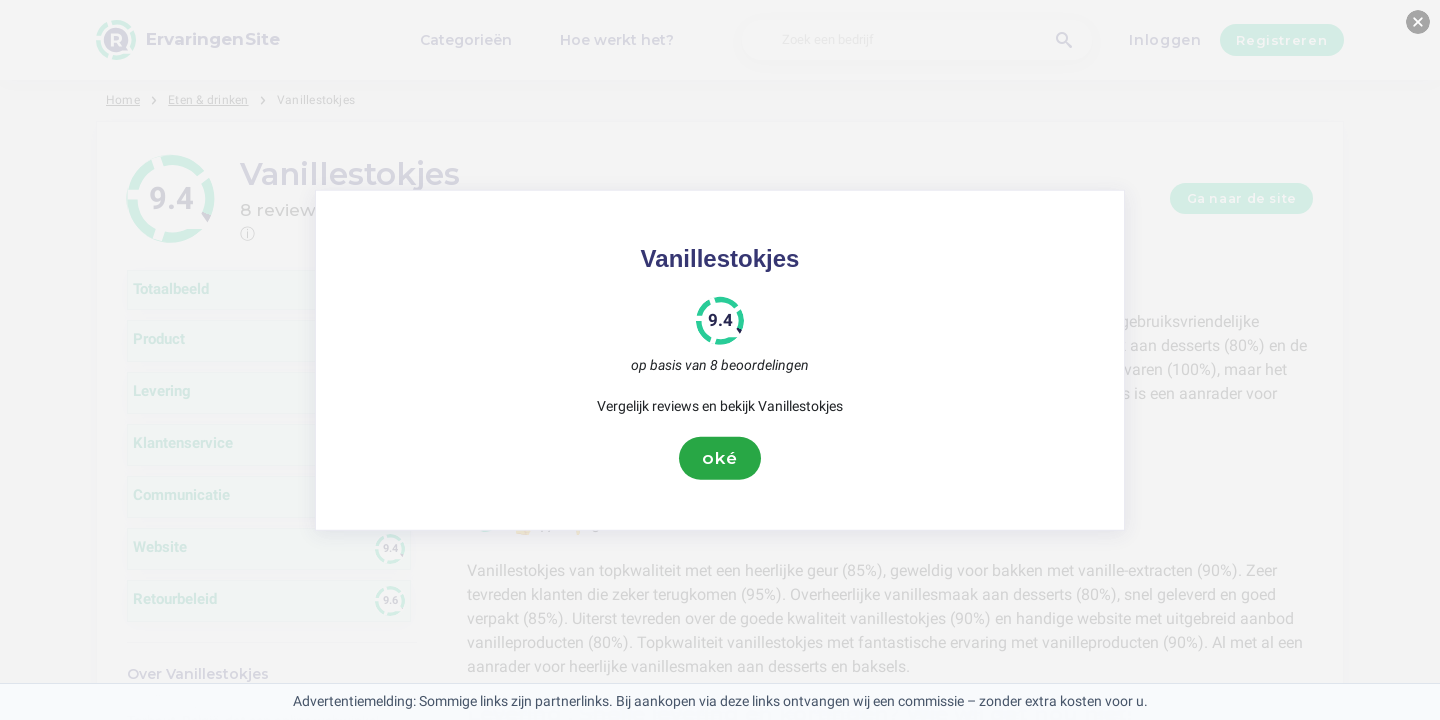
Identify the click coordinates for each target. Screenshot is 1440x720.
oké (720, 458)
